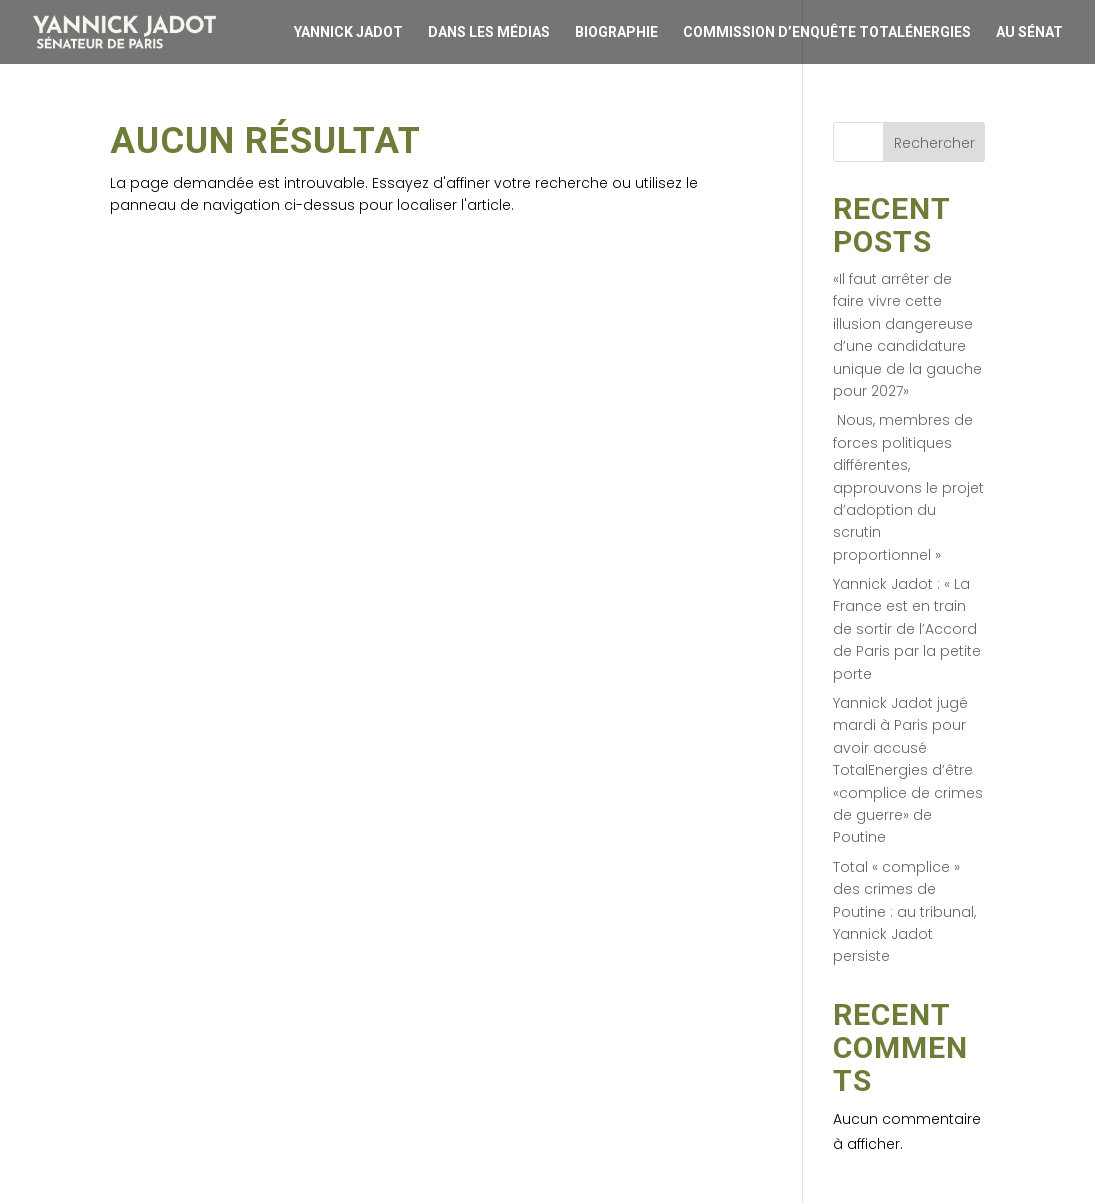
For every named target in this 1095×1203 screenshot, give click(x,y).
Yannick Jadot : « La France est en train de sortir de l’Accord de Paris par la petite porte (907, 629)
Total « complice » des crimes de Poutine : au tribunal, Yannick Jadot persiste (904, 912)
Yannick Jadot (348, 31)
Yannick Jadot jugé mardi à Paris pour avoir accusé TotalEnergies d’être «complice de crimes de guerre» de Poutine (908, 770)
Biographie (616, 31)
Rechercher (934, 143)
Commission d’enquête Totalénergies (827, 31)
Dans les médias (489, 31)
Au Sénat (1029, 31)
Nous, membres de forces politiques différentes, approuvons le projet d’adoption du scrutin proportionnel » (908, 487)
